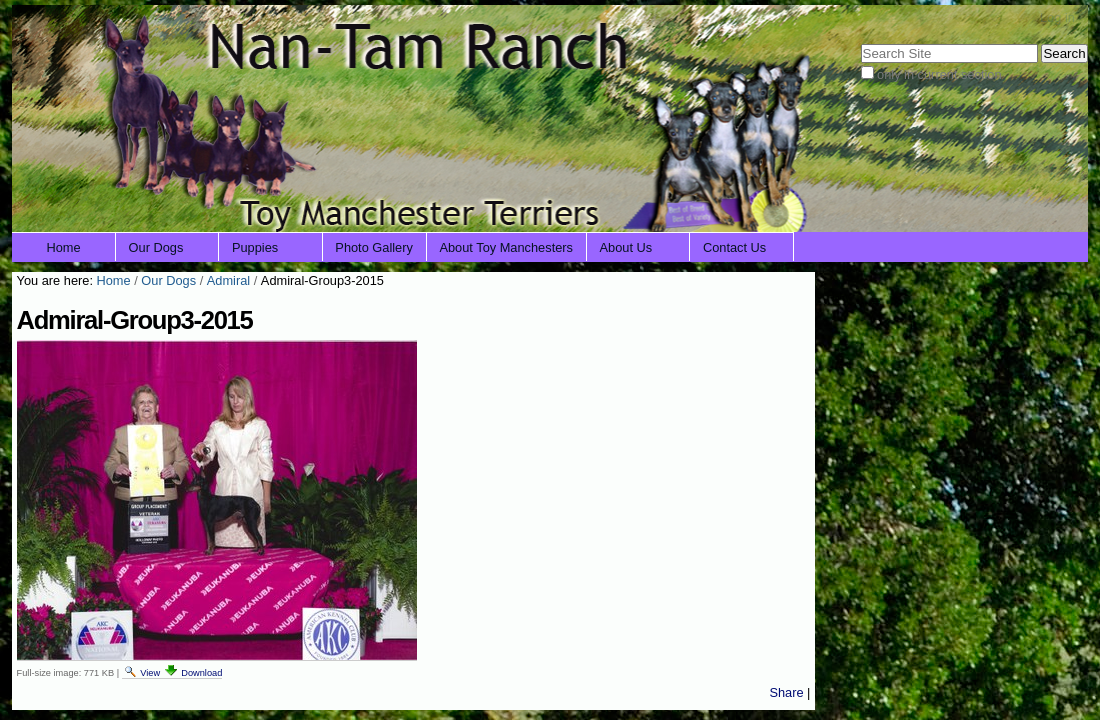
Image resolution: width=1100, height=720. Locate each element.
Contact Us (734, 247)
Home (64, 247)
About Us (626, 247)
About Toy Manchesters (506, 247)
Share (786, 692)
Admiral (228, 280)
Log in (1057, 17)
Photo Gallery (374, 247)
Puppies (255, 247)
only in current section (939, 74)
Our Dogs (156, 247)
